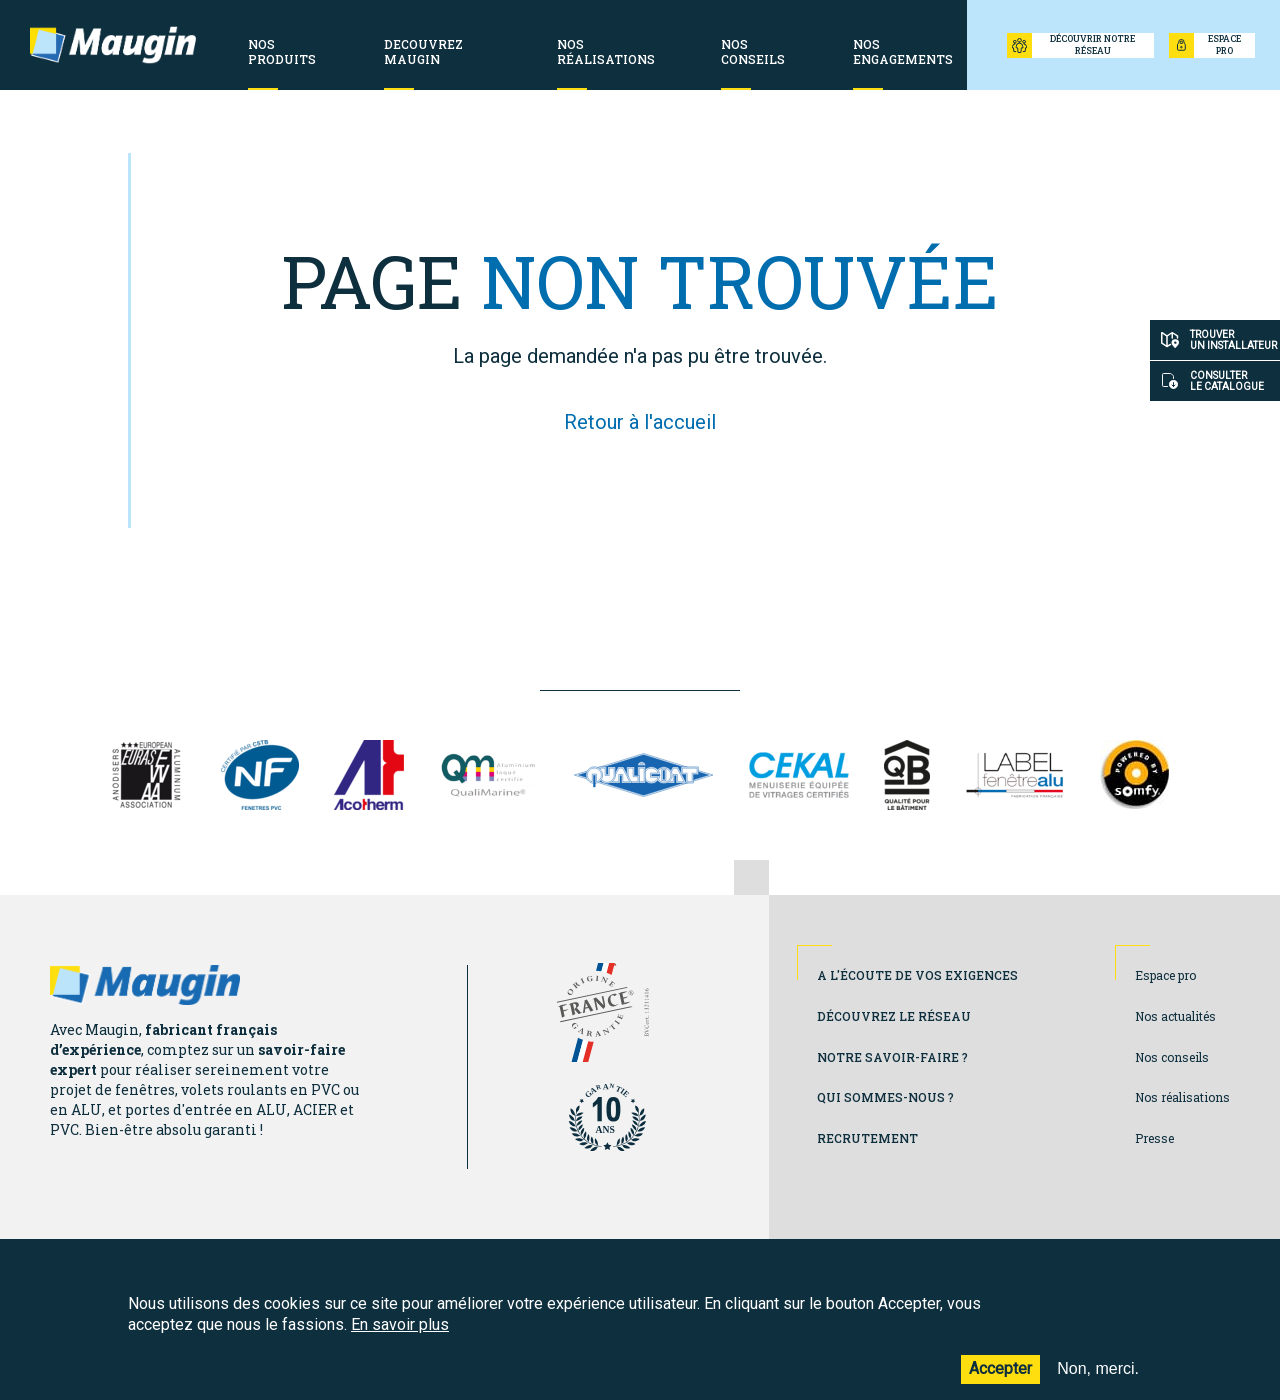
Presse (1154, 1138)
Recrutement (867, 1138)
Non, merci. (1098, 1381)
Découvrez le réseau (894, 1016)
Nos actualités (1175, 1016)
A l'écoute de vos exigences (917, 975)
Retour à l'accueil (640, 422)
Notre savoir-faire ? (892, 1057)
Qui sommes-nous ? (885, 1097)
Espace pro (1165, 975)
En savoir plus (400, 1336)
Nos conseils (1172, 1057)
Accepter (1000, 1381)
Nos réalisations (1182, 1097)
